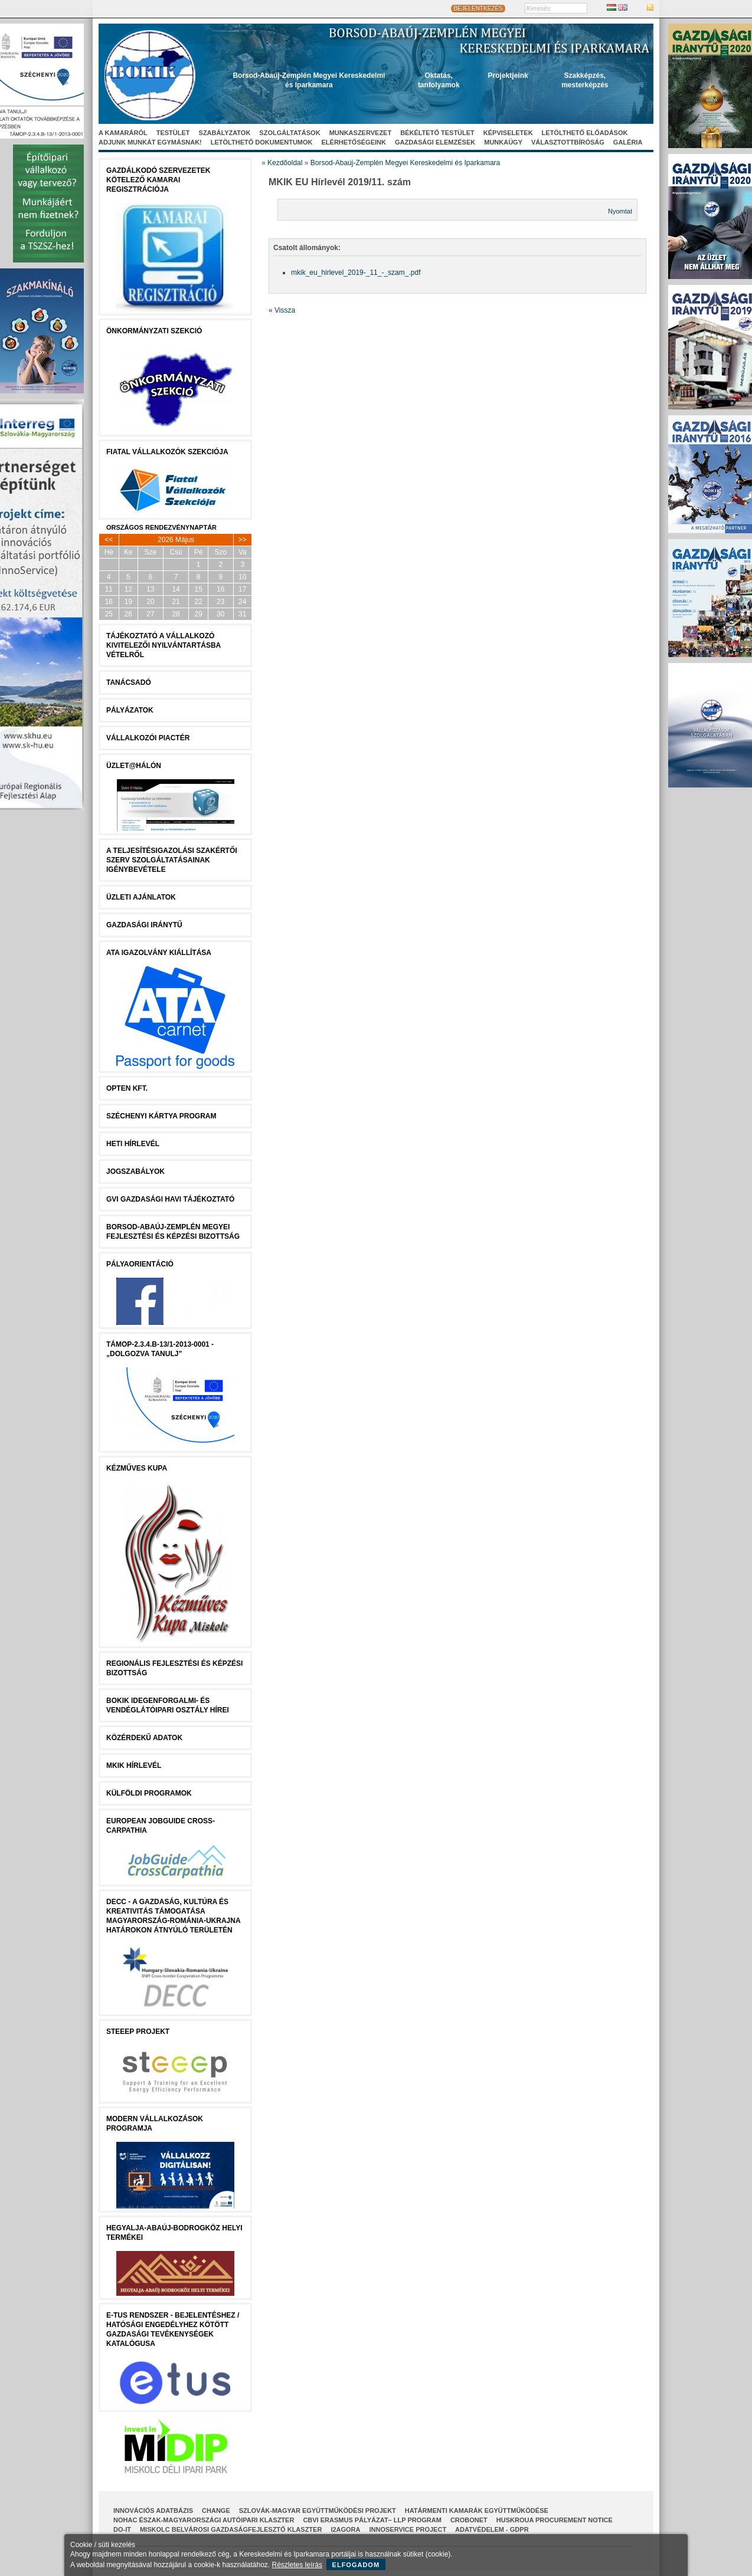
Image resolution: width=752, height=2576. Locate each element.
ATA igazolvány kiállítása (158, 953)
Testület (173, 132)
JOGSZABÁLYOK (135, 1171)
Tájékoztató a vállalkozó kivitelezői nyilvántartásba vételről (163, 645)
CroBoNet (469, 2520)
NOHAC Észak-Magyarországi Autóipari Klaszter (203, 2520)
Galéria (628, 142)
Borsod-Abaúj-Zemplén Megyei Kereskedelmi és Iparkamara (405, 163)
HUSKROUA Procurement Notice (554, 2520)
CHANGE (216, 2510)
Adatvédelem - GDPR (491, 2529)
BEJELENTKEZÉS (477, 8)
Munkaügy (503, 142)
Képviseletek (508, 132)
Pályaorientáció (140, 1264)
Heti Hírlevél (132, 1144)
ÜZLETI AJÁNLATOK (141, 897)
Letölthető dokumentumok (262, 142)
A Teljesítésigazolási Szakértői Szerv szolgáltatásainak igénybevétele (171, 860)
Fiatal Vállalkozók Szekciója (167, 452)
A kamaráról (123, 132)
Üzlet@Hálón (133, 766)
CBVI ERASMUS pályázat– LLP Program (372, 2520)
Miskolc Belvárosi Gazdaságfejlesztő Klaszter (231, 2529)
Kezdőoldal (284, 163)
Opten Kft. (127, 1088)
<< (108, 540)
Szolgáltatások (289, 132)
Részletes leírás (297, 2565)
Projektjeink (508, 75)
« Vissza (282, 310)
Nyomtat (620, 211)
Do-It (122, 2529)
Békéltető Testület (437, 132)
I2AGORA (345, 2529)
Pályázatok (129, 710)
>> (242, 540)
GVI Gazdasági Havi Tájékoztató (170, 1199)
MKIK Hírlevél (133, 1765)
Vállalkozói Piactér (147, 738)
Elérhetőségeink (354, 142)
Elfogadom (356, 2564)
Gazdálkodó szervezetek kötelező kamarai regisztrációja (158, 179)
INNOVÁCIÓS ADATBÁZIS (153, 2510)
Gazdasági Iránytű (144, 925)
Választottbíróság (567, 142)
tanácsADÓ (128, 682)
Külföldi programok (149, 1793)
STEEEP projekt (137, 2031)
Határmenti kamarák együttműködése (476, 2510)
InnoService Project (408, 2529)
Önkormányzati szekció (154, 331)
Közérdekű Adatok (144, 1738)
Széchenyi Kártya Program (161, 1116)
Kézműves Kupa (136, 1468)
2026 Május (176, 540)
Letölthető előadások (585, 132)
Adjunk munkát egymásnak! (150, 142)
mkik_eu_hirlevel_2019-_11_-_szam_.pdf (355, 272)
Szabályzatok (225, 132)
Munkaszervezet (360, 132)
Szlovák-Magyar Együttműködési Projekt (317, 2510)
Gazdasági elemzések (435, 142)
